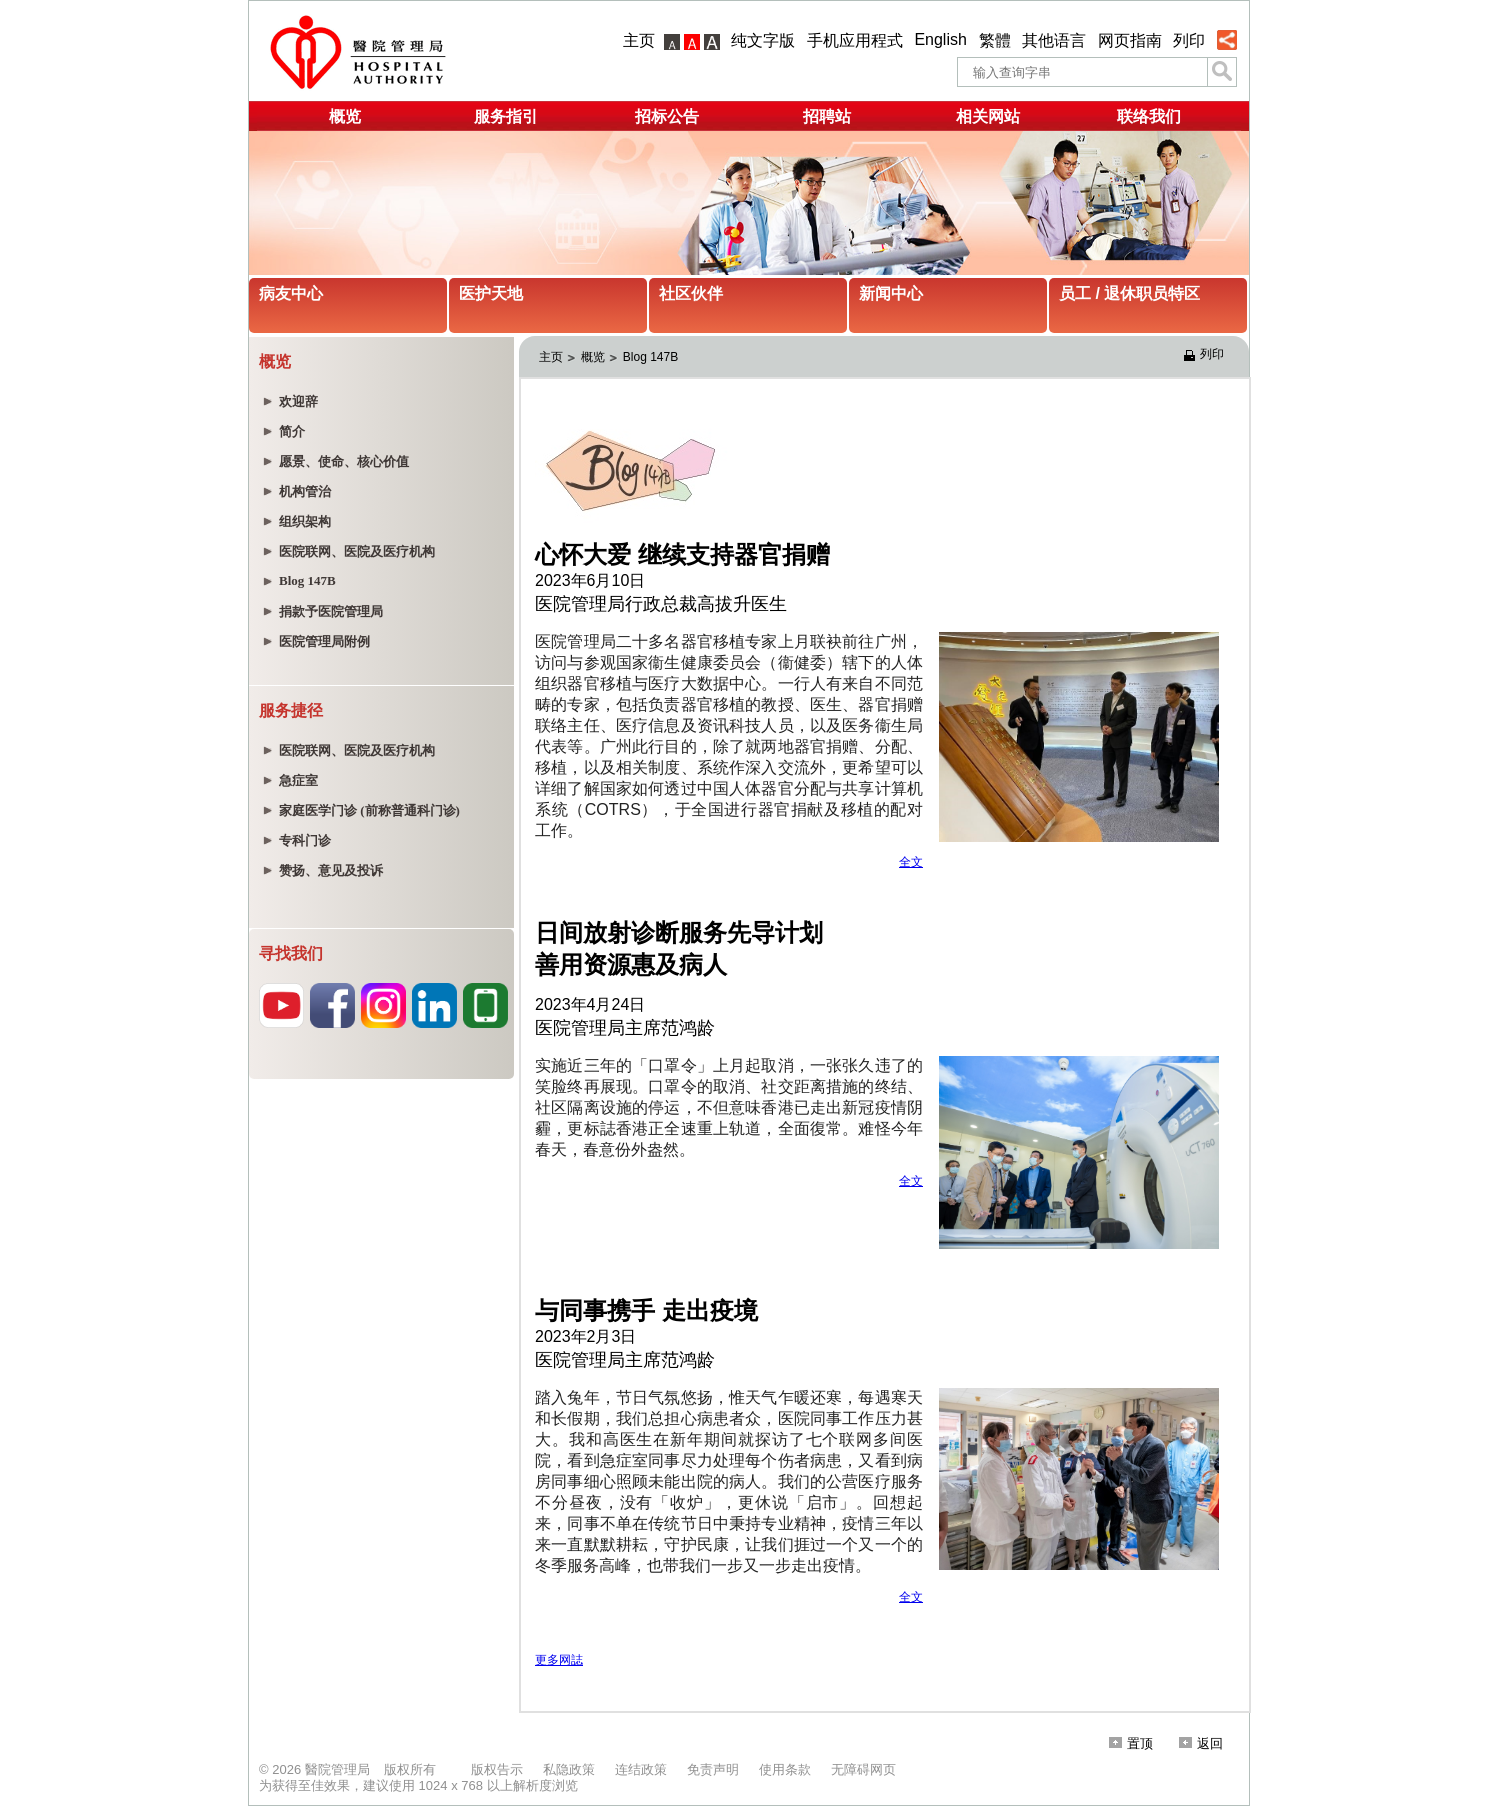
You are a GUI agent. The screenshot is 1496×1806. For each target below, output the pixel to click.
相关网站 (988, 116)
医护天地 (491, 293)
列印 (1189, 40)
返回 (1201, 1743)
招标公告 (667, 116)
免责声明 (713, 1769)
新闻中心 (891, 293)
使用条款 (785, 1769)
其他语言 (1054, 40)
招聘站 (827, 116)
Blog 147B (650, 357)
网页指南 (1130, 40)
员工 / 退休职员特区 (1129, 293)
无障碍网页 (863, 1769)
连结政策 (641, 1769)
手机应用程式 (855, 40)
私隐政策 (569, 1769)
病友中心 (291, 293)
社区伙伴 (691, 293)
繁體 (995, 40)
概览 (345, 116)
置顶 (1131, 1743)
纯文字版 (763, 40)
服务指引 (506, 116)
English (940, 39)
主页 (639, 40)
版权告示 (497, 1769)
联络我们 (1149, 116)
